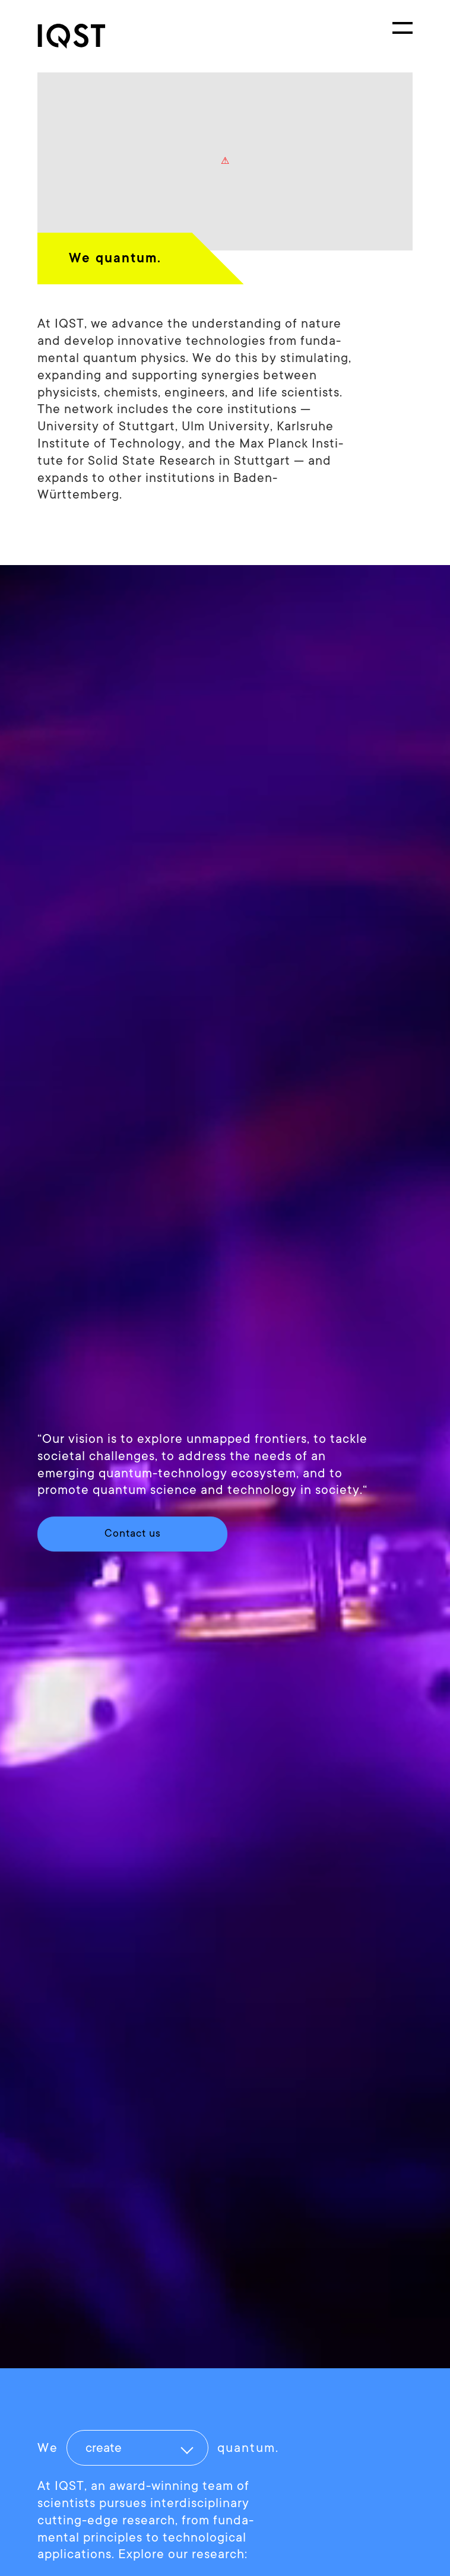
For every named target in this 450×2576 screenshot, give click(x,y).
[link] (81, 36)
